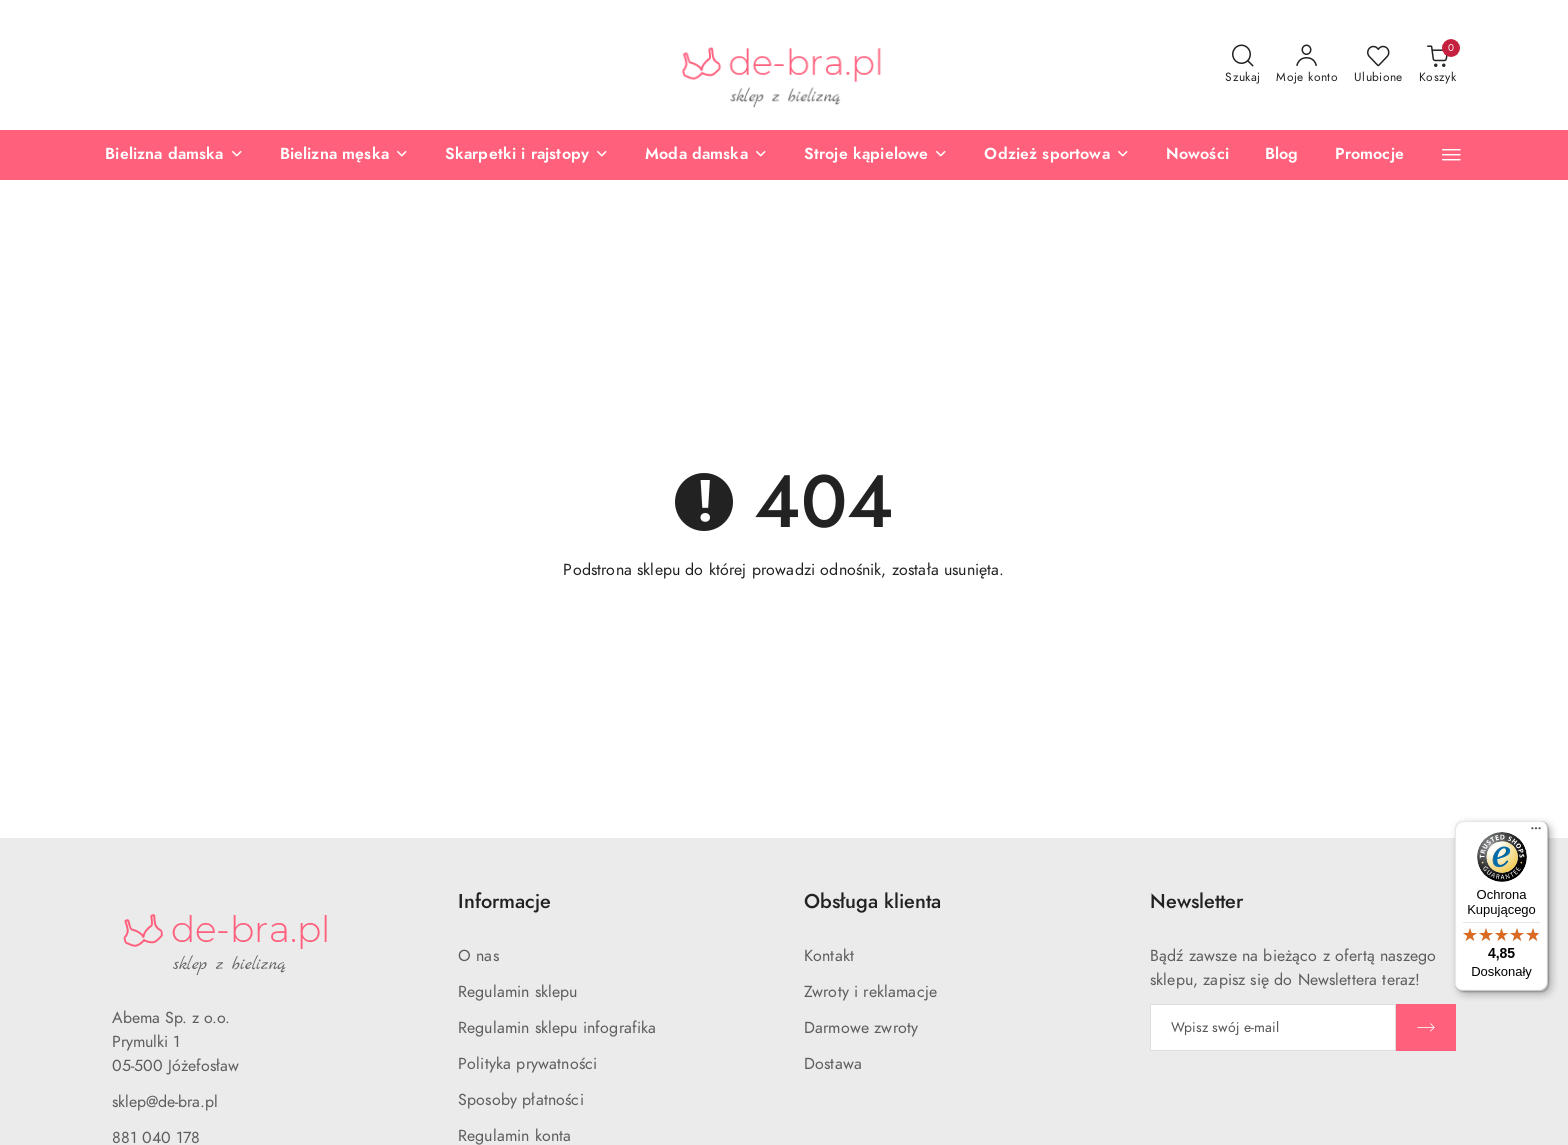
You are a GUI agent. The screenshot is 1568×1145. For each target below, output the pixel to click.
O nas (478, 956)
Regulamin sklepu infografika (557, 1028)
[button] (1451, 154)
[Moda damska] (706, 155)
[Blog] (1282, 155)
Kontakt (829, 956)
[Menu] (1536, 833)
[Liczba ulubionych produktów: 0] (1378, 65)
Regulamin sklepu (518, 992)
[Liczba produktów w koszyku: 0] (1437, 65)
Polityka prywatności (527, 1064)
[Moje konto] (1307, 65)
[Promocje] (1369, 155)
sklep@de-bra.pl (165, 1102)
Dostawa (833, 1064)
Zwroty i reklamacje (870, 992)
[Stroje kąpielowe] (876, 155)
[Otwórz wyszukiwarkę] (1242, 65)
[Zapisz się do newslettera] (1273, 1027)
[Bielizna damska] (174, 155)
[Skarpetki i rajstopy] (527, 155)
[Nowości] (1197, 155)
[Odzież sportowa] (1056, 155)
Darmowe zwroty (861, 1028)
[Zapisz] (1426, 1027)
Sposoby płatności (521, 1100)
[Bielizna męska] (344, 155)
